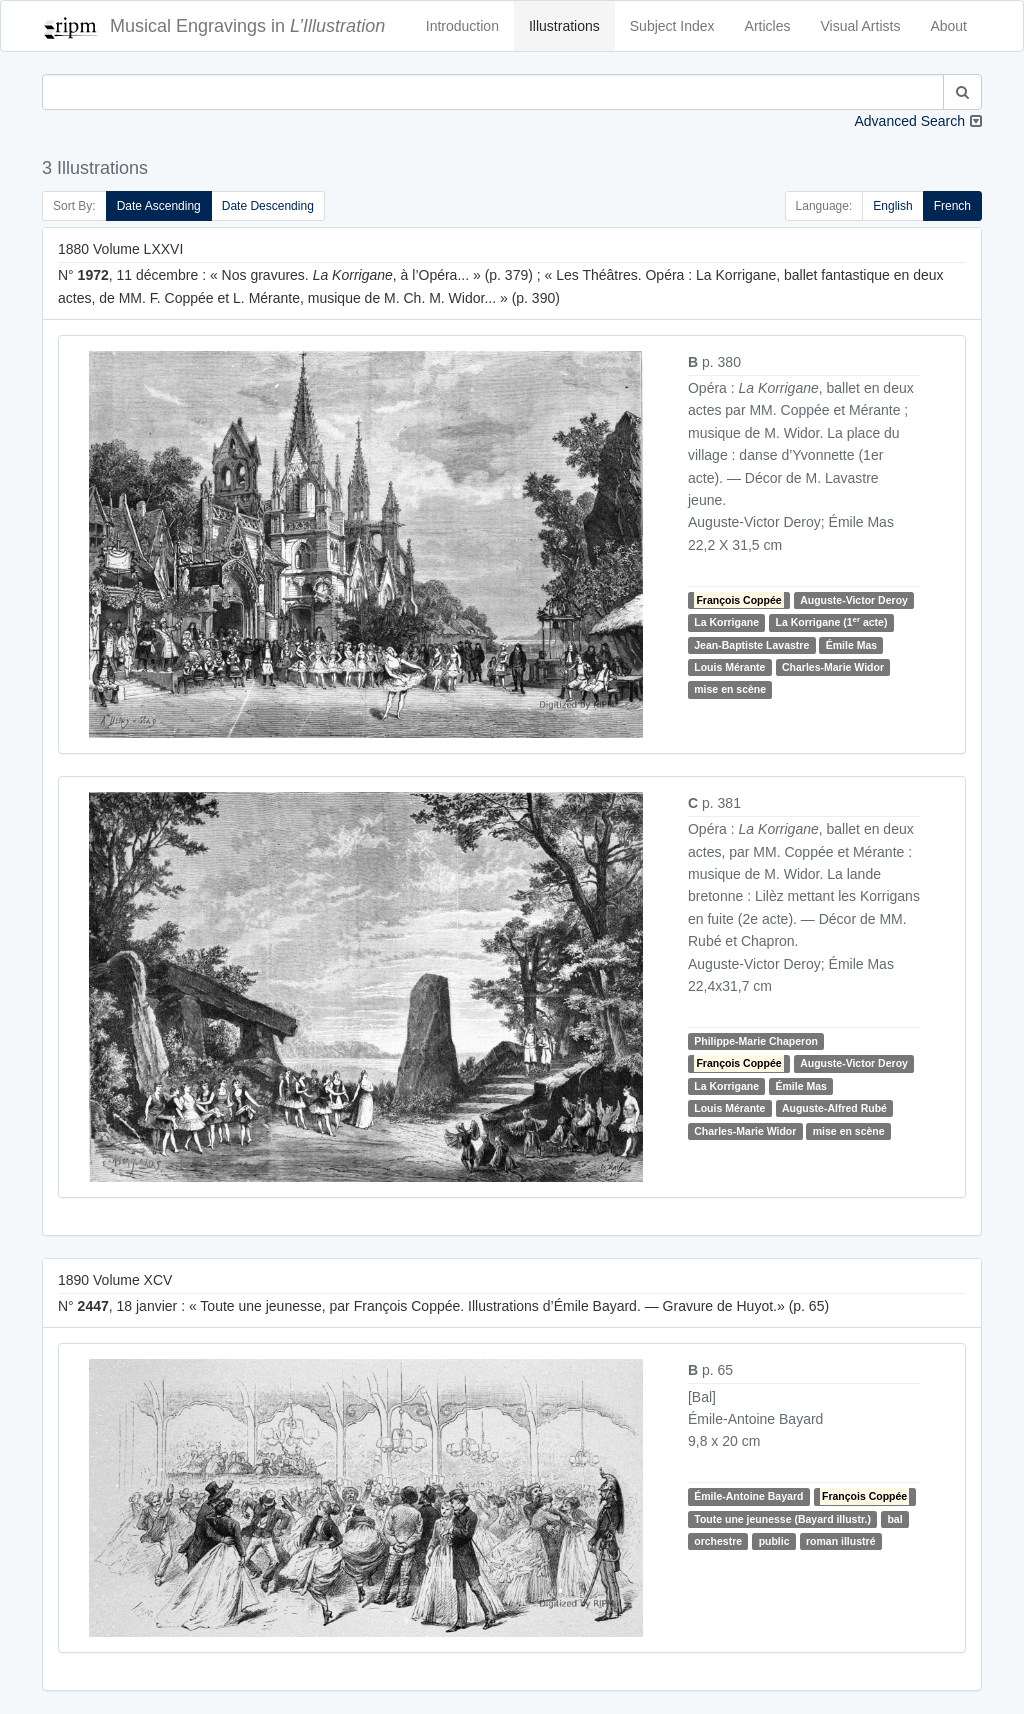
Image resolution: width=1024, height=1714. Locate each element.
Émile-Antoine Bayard (748, 1497)
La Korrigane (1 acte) (832, 621)
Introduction (462, 26)
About (948, 26)
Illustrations (564, 26)
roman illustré (840, 1541)
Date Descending (268, 206)
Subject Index (672, 26)
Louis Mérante (729, 667)
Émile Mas (851, 645)
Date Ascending (159, 206)
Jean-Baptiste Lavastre (751, 645)
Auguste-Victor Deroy (854, 600)
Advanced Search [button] (909, 121)
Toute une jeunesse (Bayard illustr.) (782, 1519)
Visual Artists (861, 26)
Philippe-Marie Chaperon (756, 1041)
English (892, 206)
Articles (768, 26)
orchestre (718, 1541)
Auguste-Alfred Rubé (834, 1108)
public (774, 1541)
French (952, 206)
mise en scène (730, 690)
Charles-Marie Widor (833, 667)
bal (894, 1519)
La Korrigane (726, 622)
